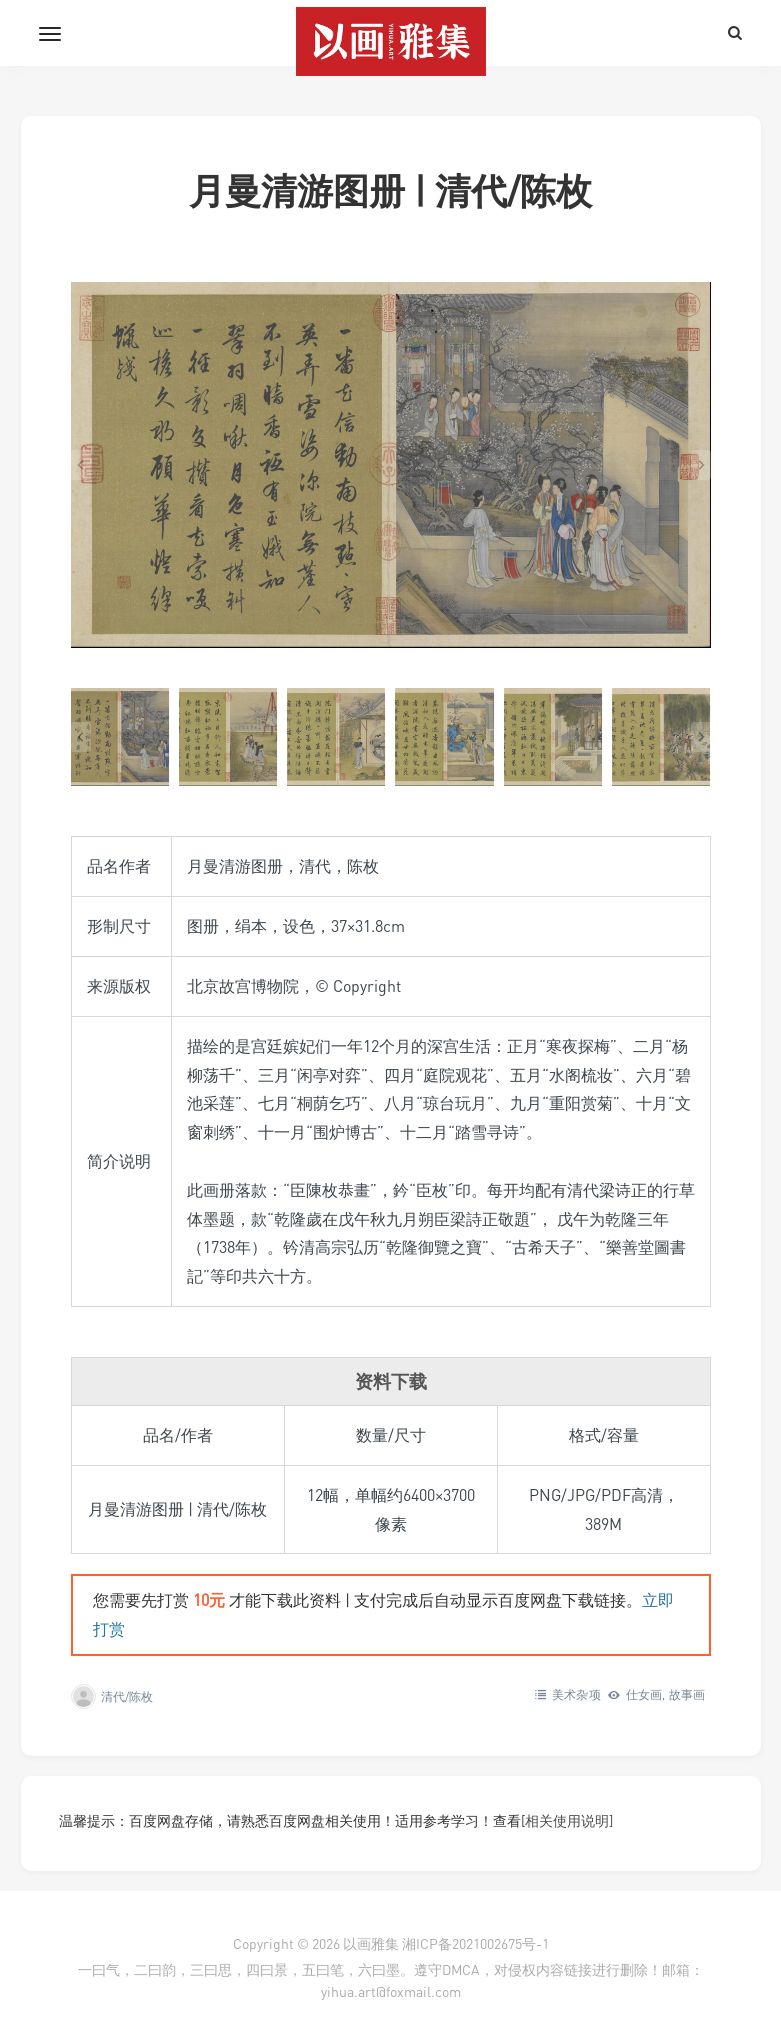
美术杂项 (576, 1694)
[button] (120, 737)
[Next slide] (701, 465)
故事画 (687, 1694)
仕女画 (644, 1694)
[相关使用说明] (567, 1820)
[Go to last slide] (81, 465)
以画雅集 (371, 1943)
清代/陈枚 (127, 1696)
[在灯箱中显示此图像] (391, 464)
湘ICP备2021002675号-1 (475, 1943)
